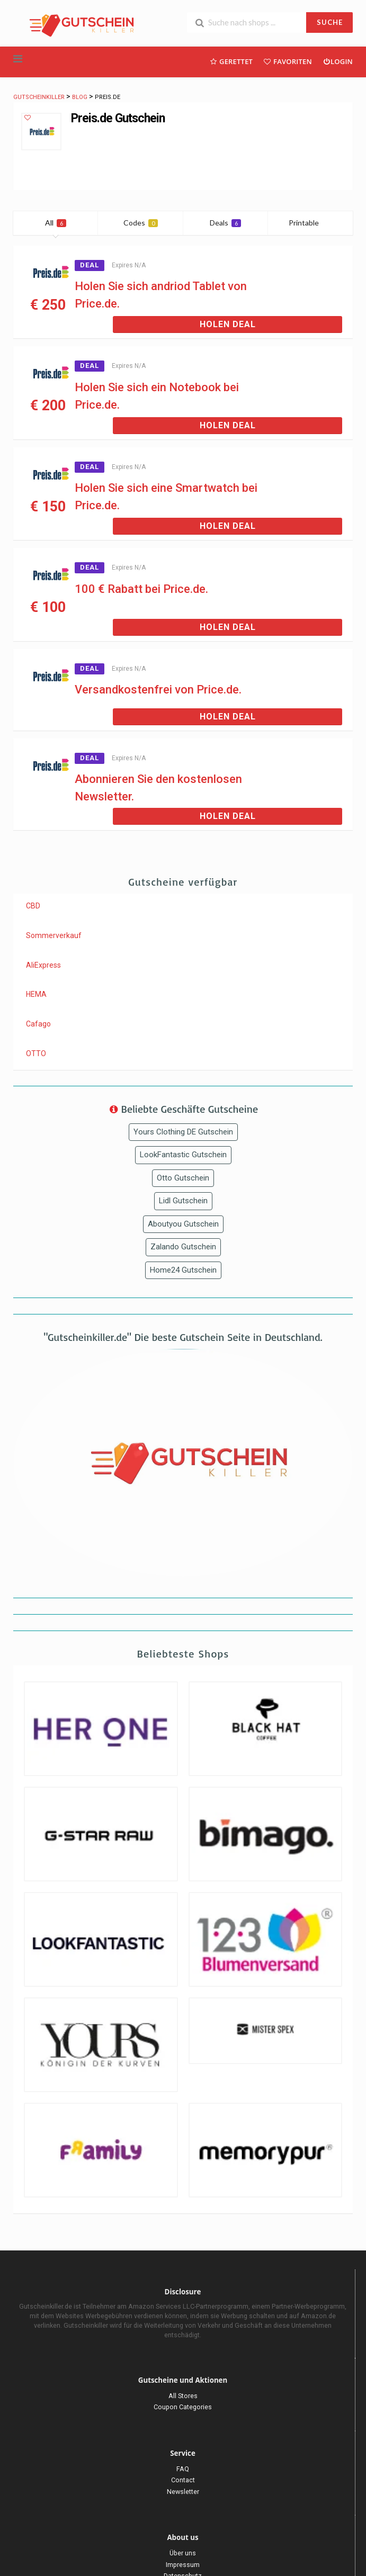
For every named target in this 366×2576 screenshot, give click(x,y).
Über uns (182, 2553)
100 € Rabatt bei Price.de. (141, 589)
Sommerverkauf (54, 935)
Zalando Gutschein (183, 1246)
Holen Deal (228, 324)
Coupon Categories (183, 2407)
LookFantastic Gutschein (183, 1154)
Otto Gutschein (183, 1178)
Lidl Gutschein (183, 1200)
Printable (310, 222)
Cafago (38, 1024)
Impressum (183, 2565)
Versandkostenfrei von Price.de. (158, 689)
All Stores (183, 2396)
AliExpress (43, 965)
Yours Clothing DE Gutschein (183, 1132)
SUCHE (330, 22)
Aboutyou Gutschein (183, 1224)
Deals (225, 222)
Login (338, 61)
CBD (33, 906)
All (55, 222)
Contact (183, 2480)
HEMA (36, 994)
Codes (140, 222)
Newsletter (183, 2492)
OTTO (36, 1053)
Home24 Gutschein (183, 1270)
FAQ (182, 2469)
